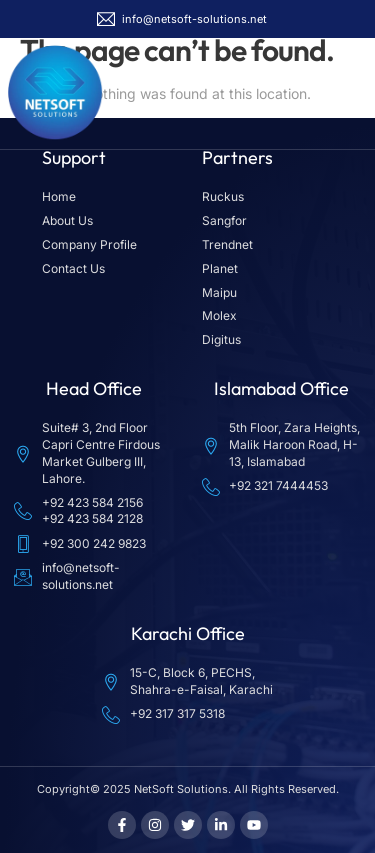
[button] (347, 94)
